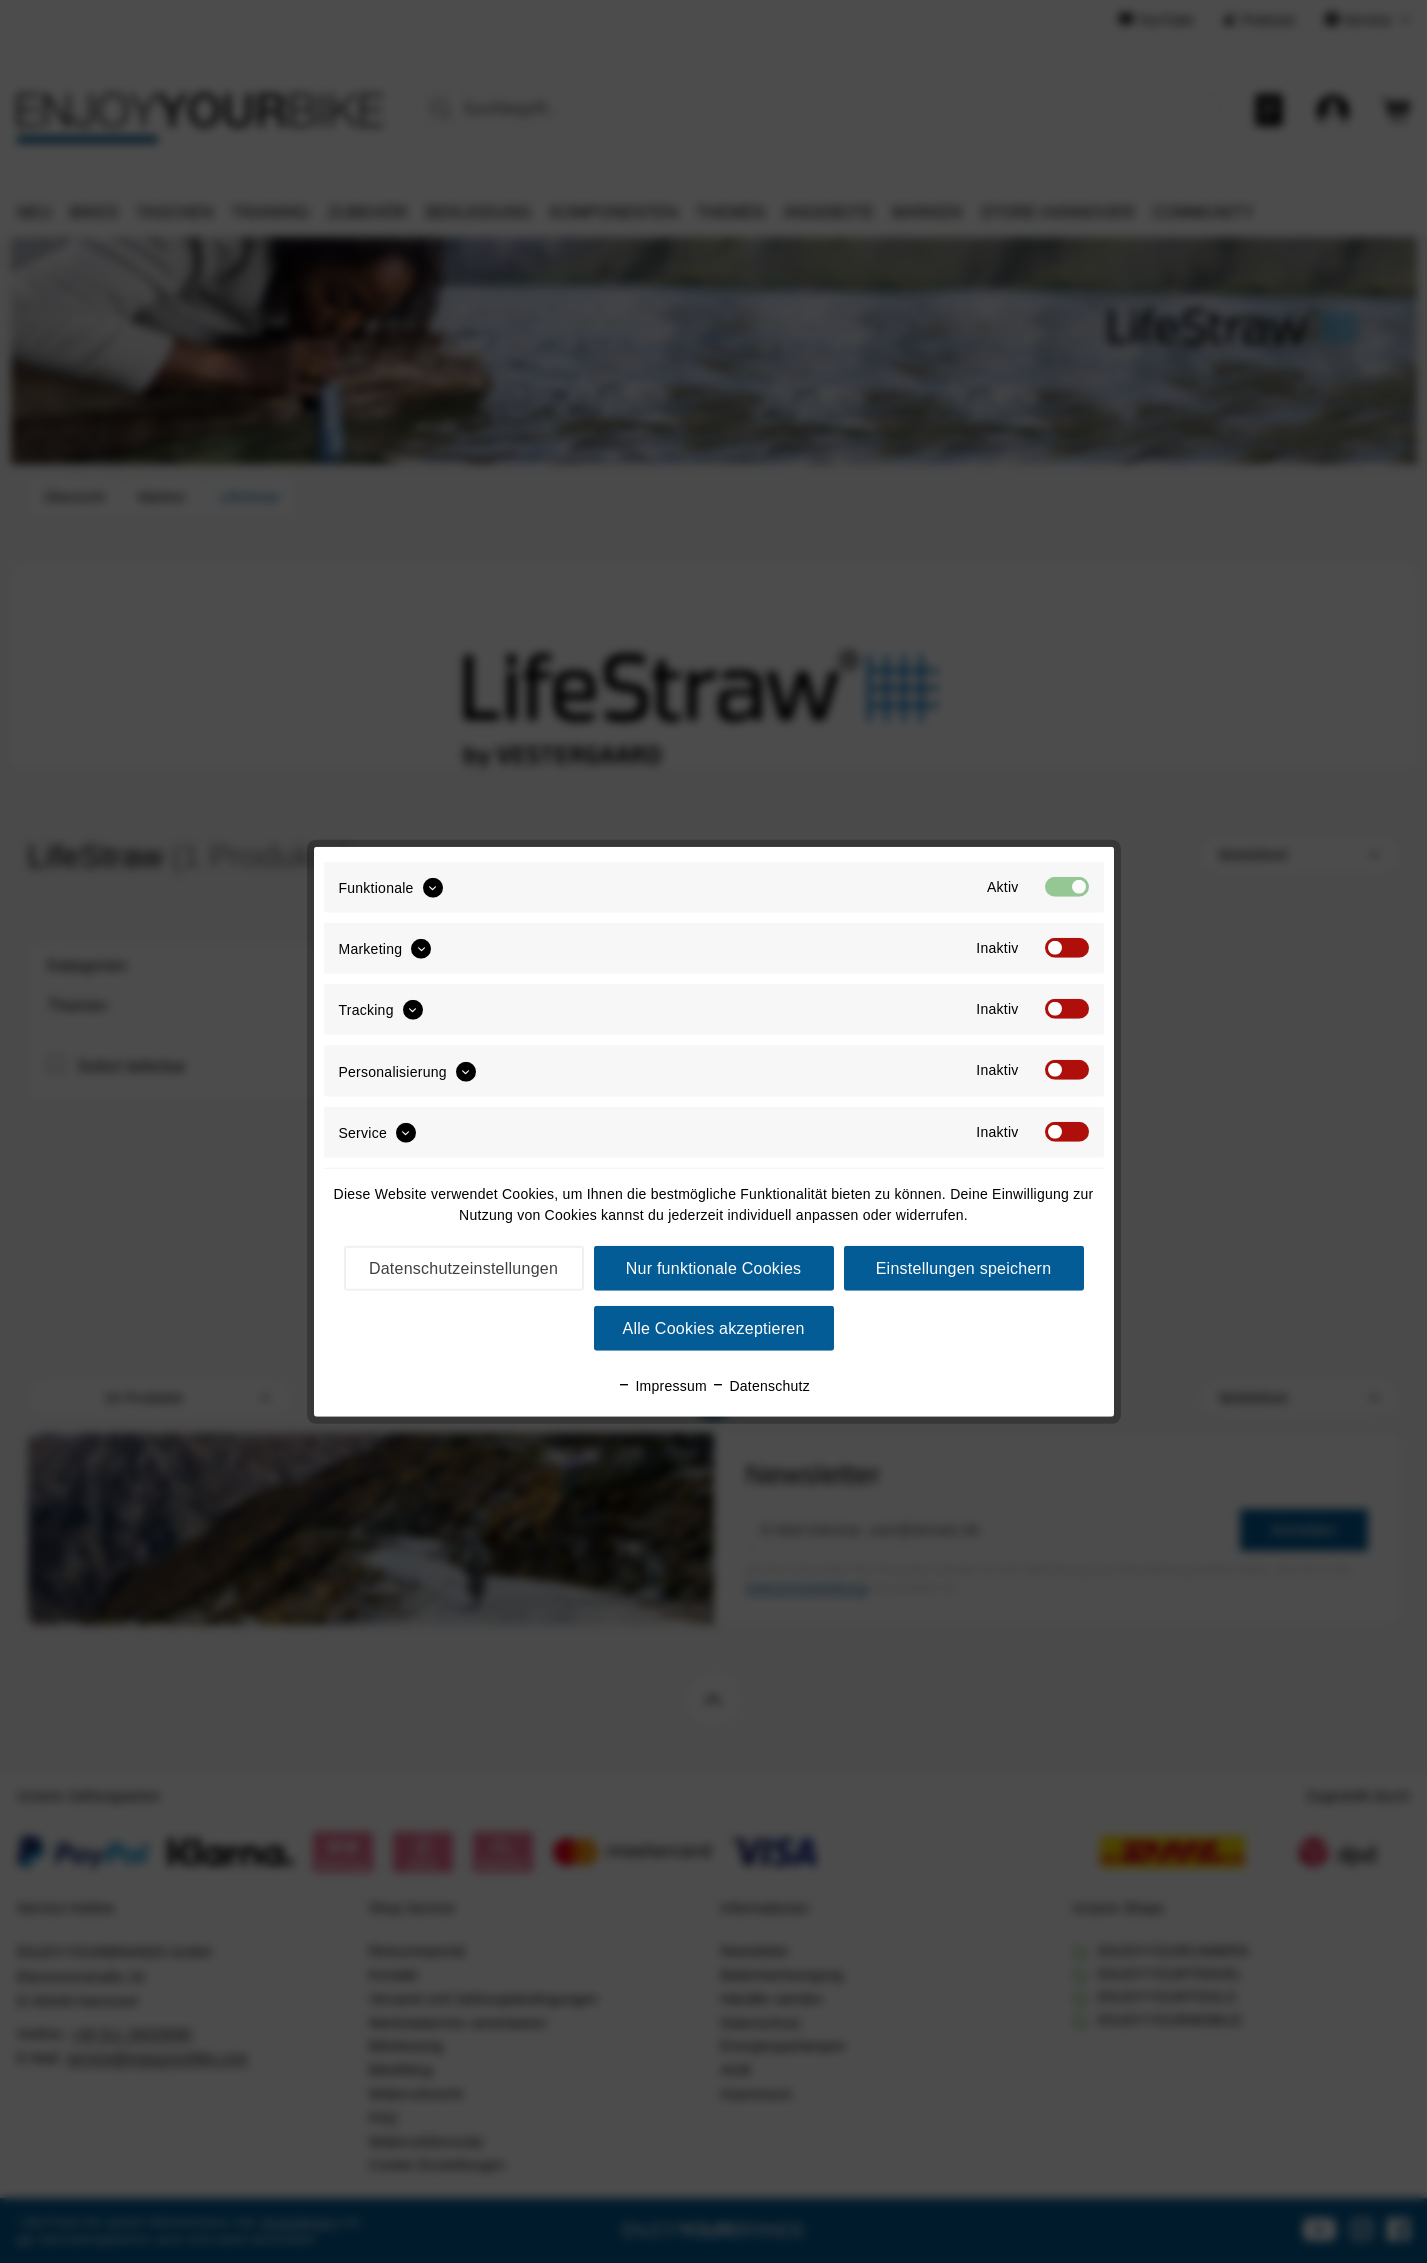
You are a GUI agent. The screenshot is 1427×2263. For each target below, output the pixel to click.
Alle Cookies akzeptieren (713, 1328)
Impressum (662, 1386)
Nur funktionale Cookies (714, 1268)
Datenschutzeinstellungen (463, 1268)
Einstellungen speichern (964, 1268)
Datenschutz (760, 1386)
